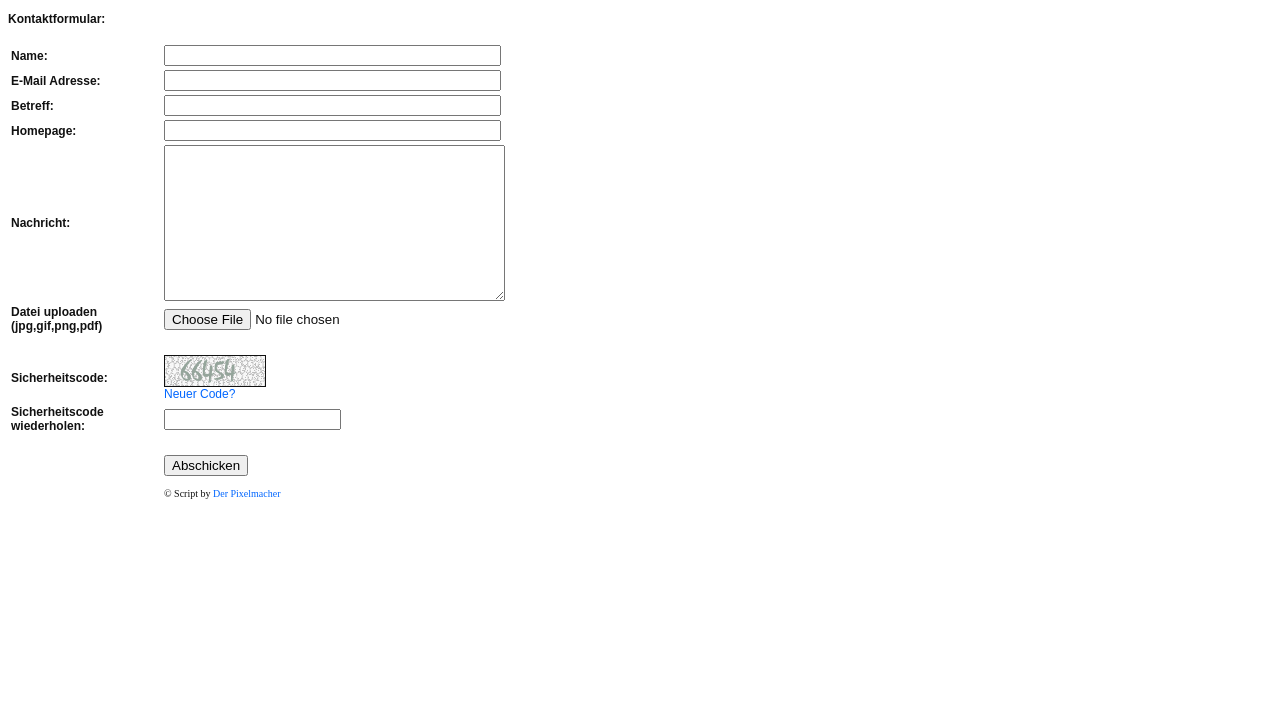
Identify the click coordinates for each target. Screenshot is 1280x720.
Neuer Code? (159, 424)
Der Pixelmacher (206, 523)
